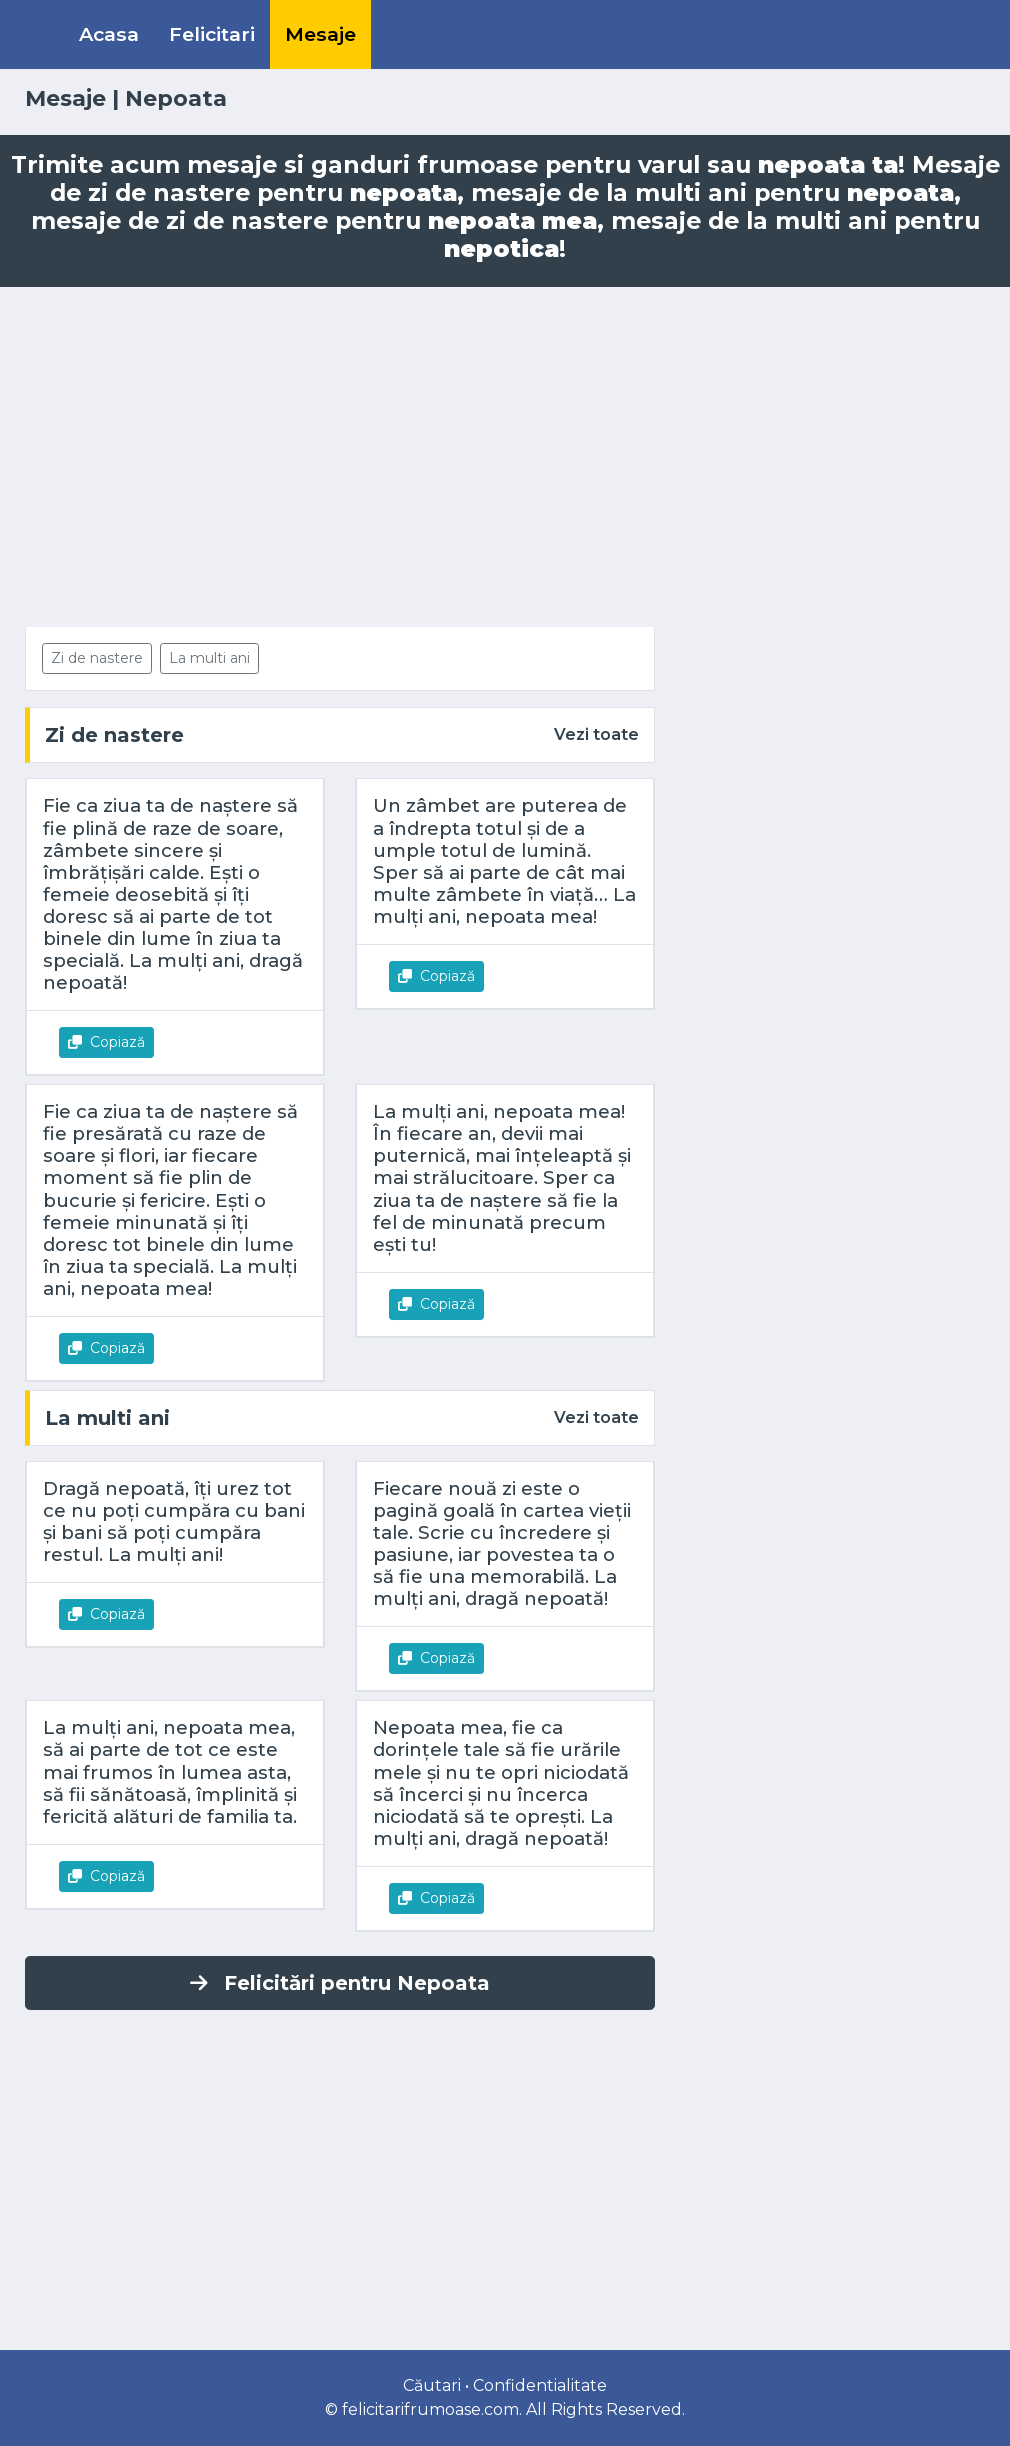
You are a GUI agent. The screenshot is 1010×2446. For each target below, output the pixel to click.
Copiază (106, 1042)
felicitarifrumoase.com (430, 2409)
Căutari (432, 2385)
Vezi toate (596, 734)
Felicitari (212, 34)
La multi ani (209, 658)
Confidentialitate (540, 2385)
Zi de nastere (97, 658)
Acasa (109, 34)
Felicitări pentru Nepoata (340, 1983)
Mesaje (320, 34)
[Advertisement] (505, 457)
